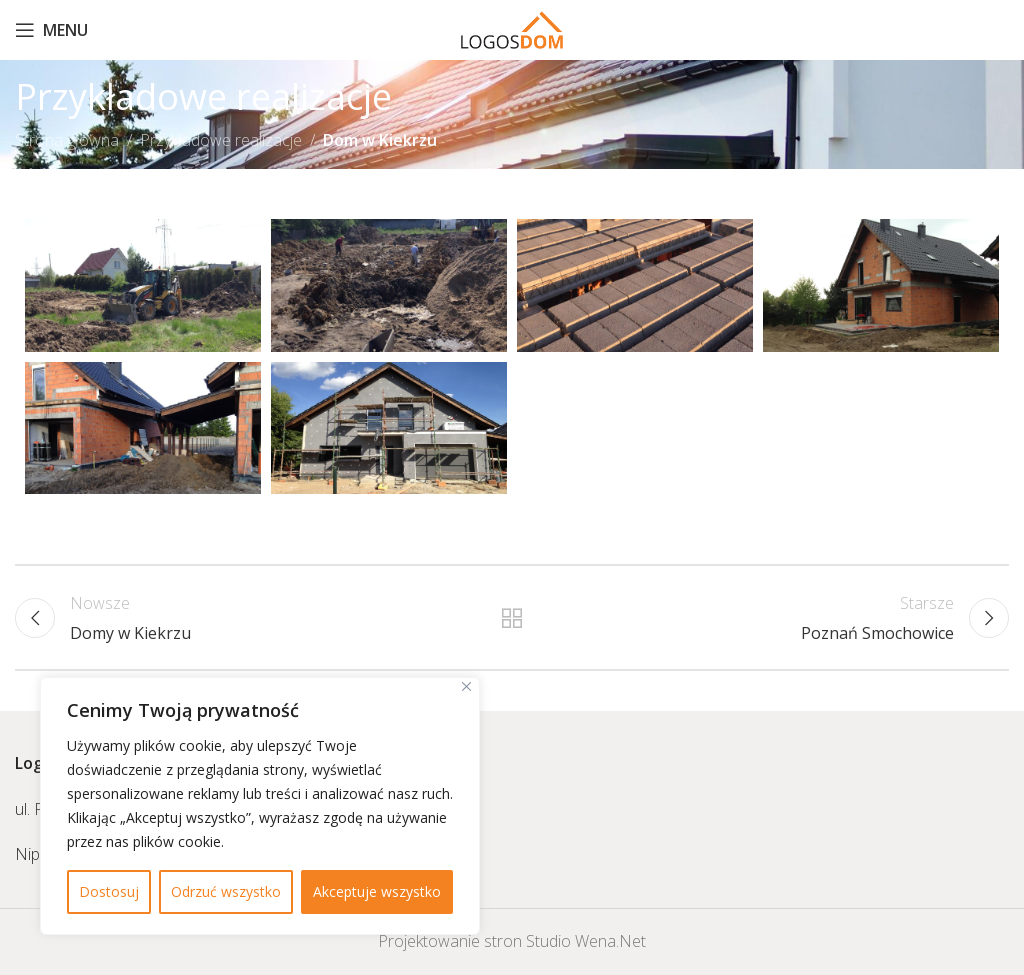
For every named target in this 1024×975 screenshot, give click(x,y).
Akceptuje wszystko (377, 891)
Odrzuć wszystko (226, 891)
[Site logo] (512, 28)
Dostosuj (109, 891)
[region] (260, 806)
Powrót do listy (512, 618)
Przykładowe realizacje (221, 140)
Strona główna (67, 140)
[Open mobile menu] (51, 30)
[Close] (466, 686)
